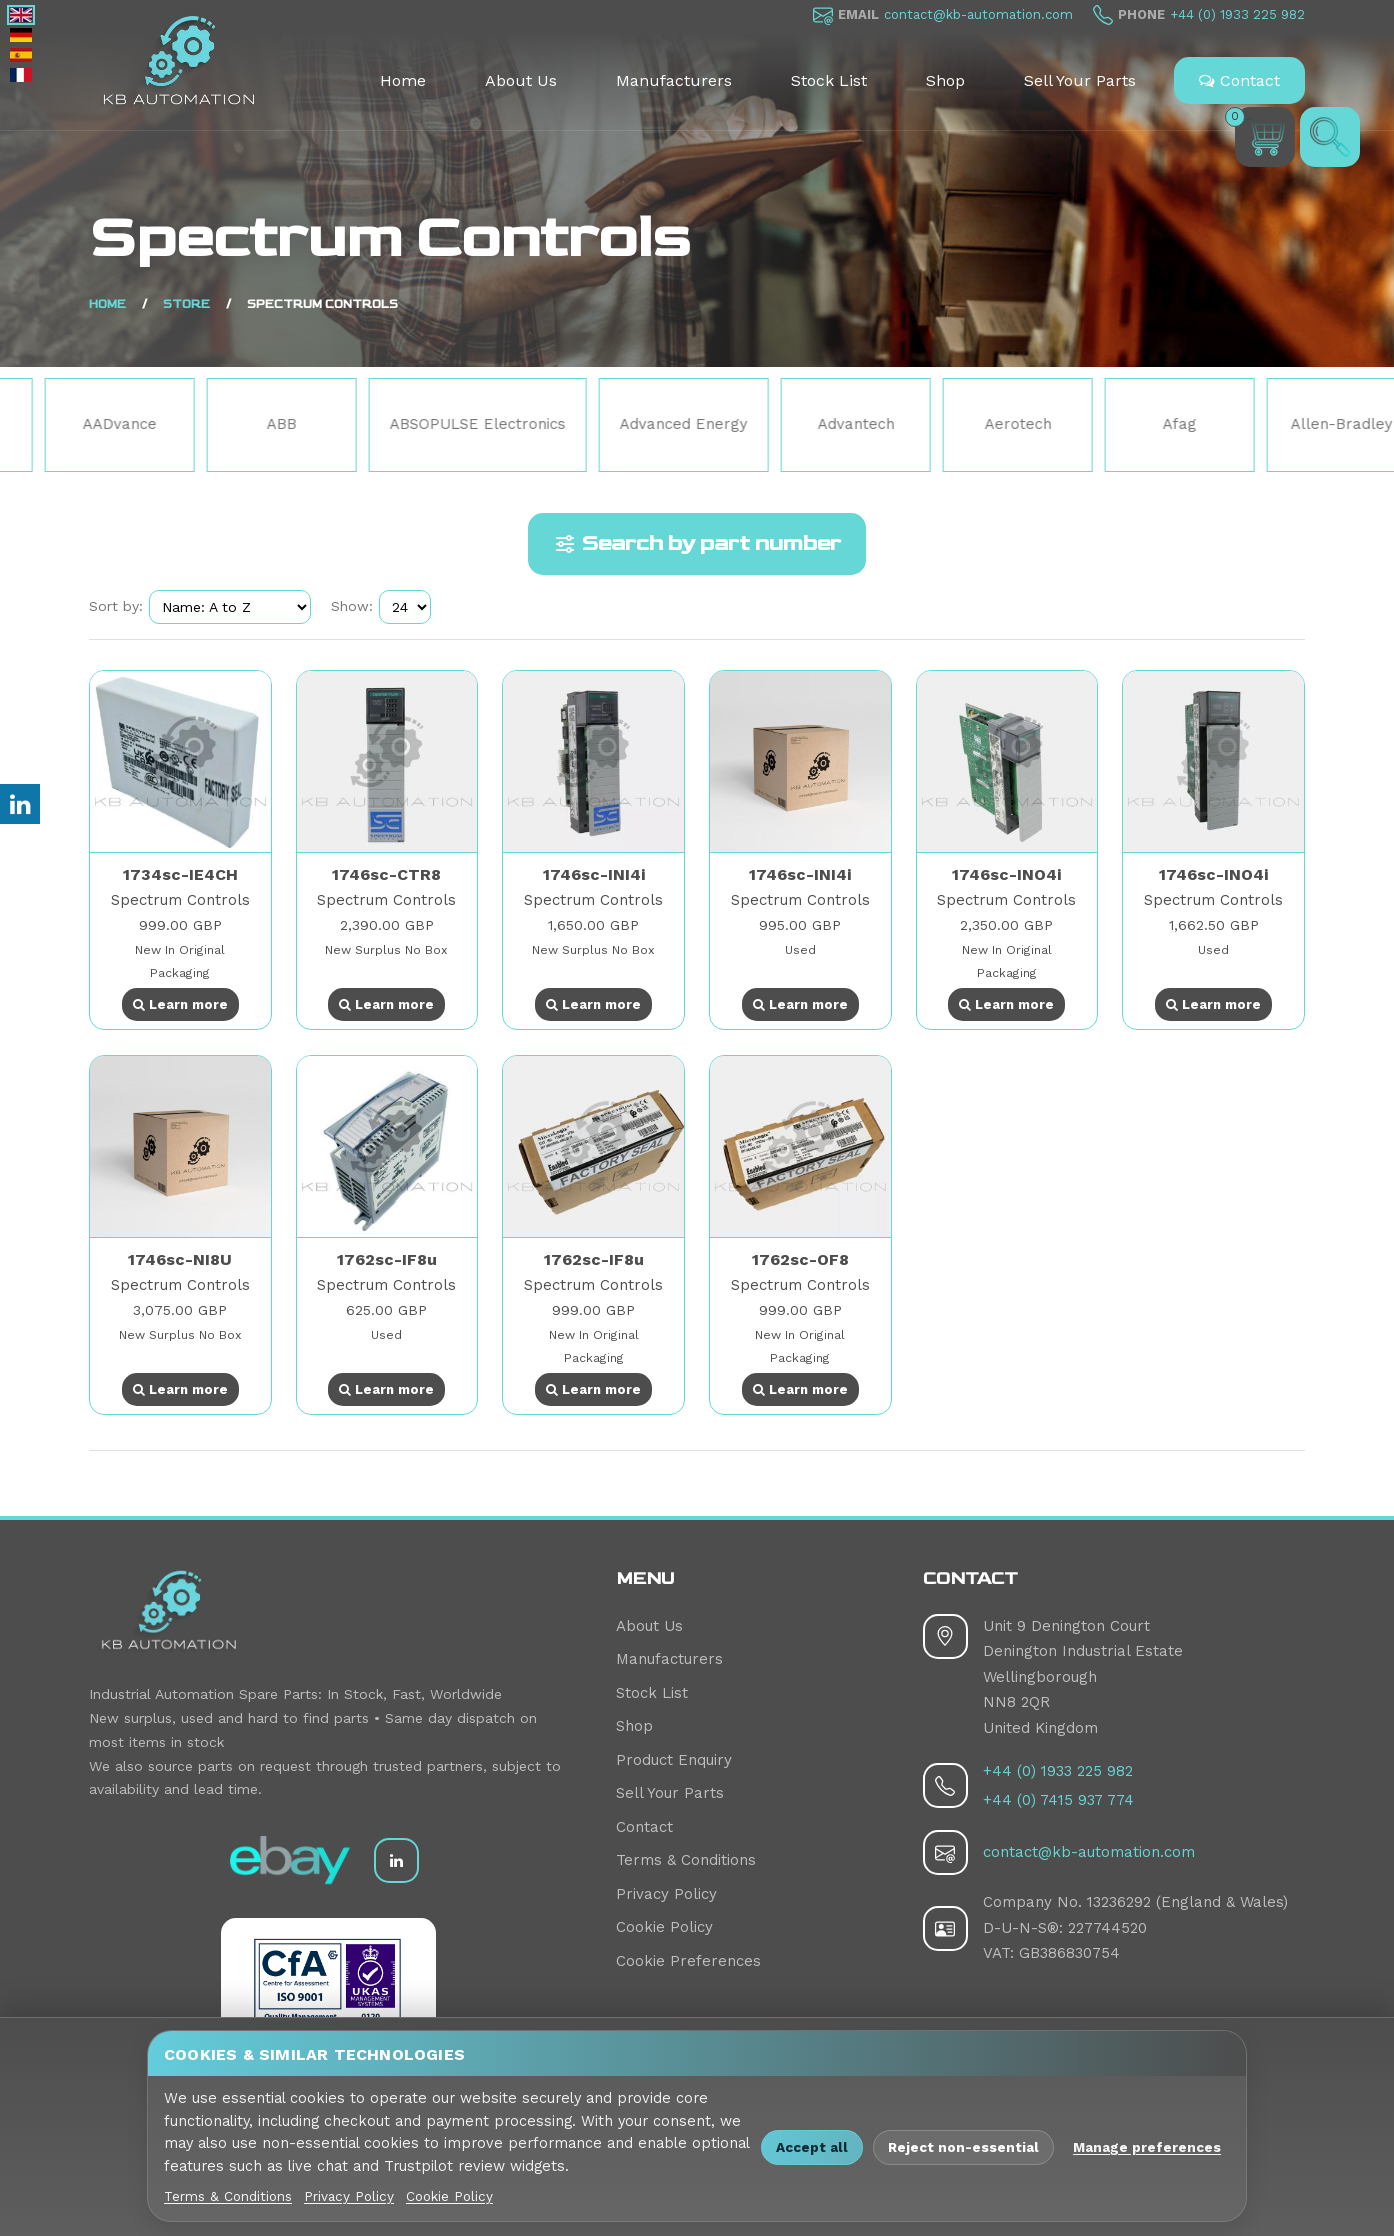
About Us (521, 80)
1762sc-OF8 (800, 1259)
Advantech (972, 424)
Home (403, 80)
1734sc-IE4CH (180, 874)
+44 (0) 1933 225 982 (1237, 14)
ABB (399, 424)
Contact (1239, 80)
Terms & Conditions (686, 1860)
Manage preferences (1147, 2147)
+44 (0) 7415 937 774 (1058, 1800)
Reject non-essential (963, 2147)
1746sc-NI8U (180, 1259)
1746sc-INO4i (1006, 874)
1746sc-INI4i (594, 874)
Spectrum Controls (180, 900)
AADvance (237, 424)
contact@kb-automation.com (978, 14)
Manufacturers (674, 80)
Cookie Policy (664, 1927)
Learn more (180, 1004)
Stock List (829, 80)
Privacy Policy (666, 1894)
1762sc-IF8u (387, 1259)
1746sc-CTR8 (386, 874)
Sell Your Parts (1080, 80)
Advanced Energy (800, 424)
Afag (1297, 424)
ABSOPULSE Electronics (594, 424)
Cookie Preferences (688, 1961)
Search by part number (697, 544)
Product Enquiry (674, 1760)
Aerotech (1134, 424)
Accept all (812, 2147)
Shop (945, 80)
